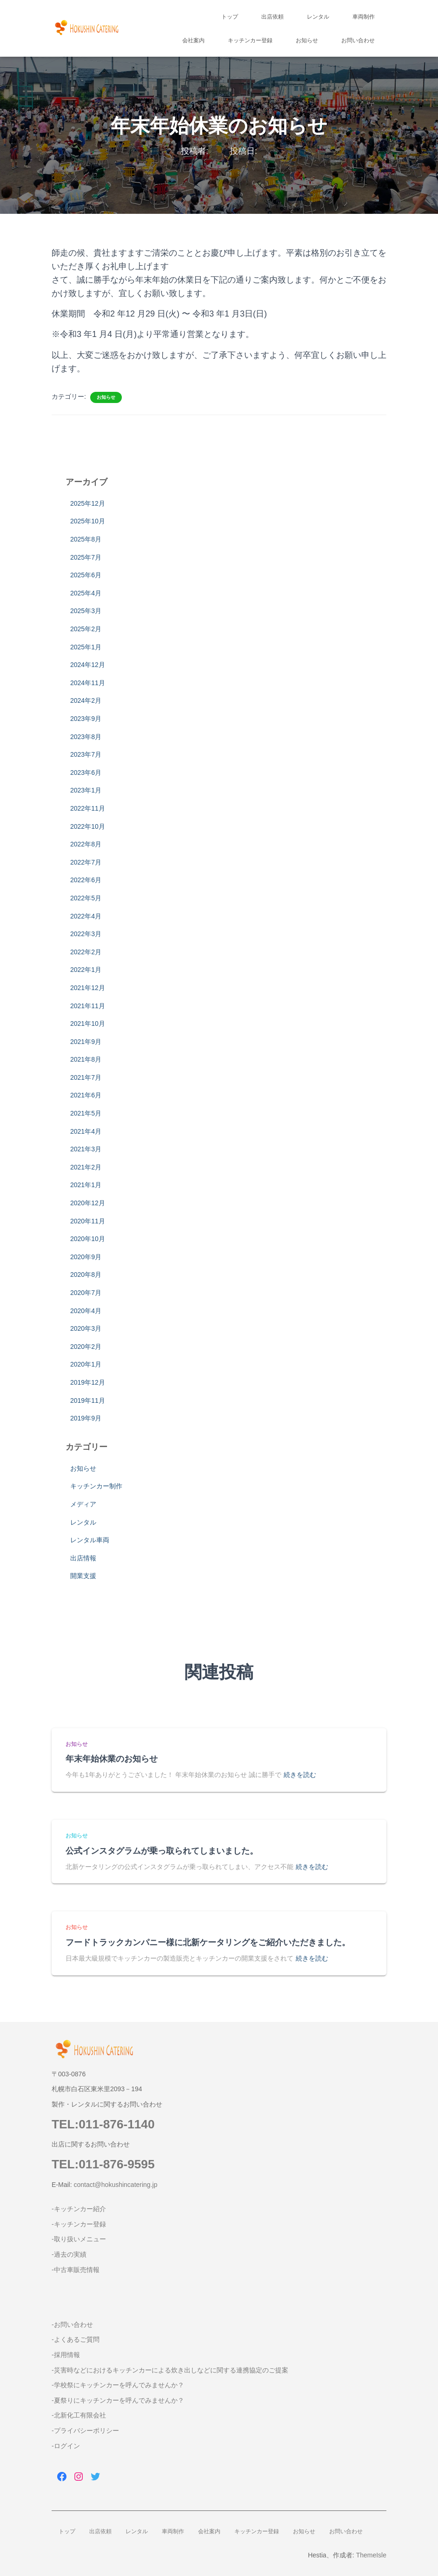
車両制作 (363, 16)
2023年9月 (85, 718)
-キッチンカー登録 (79, 2224)
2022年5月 (85, 898)
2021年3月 (85, 1149)
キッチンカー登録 (250, 40)
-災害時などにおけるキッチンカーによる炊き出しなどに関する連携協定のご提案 (170, 2370)
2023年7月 (85, 754)
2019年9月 (85, 1418)
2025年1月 (85, 647)
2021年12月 (87, 987)
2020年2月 (85, 1346)
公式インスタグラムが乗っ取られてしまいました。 (162, 1851)
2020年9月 (85, 1257)
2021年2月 (85, 1167)
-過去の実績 (69, 2254)
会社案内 (193, 40)
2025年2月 (85, 629)
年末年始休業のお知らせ (112, 1759)
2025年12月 (87, 503)
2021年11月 (87, 1006)
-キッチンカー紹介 (79, 2209)
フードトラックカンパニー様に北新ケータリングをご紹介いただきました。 (208, 1942)
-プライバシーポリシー (85, 2430)
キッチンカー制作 (96, 1486)
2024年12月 (87, 664)
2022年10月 (87, 826)
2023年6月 (85, 772)
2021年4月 (85, 1131)
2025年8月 (85, 539)
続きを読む (300, 1774)
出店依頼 (272, 16)
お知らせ (307, 40)
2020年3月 (85, 1328)
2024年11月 (87, 683)
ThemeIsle (371, 2555)
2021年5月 (85, 1113)
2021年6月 (85, 1095)
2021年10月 (87, 1023)
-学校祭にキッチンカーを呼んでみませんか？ (118, 2385)
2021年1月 (85, 1185)
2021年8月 (85, 1059)
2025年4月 (85, 593)
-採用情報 (66, 2354)
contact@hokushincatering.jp (115, 2184)
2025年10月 (87, 521)
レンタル (318, 16)
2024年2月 (85, 700)
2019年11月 (87, 1400)
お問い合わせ (358, 40)
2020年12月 (87, 1203)
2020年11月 (87, 1221)
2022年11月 (87, 808)
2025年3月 (85, 610)
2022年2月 (85, 952)
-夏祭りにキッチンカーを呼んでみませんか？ (118, 2400)
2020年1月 (85, 1364)
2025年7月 (85, 557)
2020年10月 (87, 1238)
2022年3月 (85, 934)
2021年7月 (85, 1077)
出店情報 (83, 1558)
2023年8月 (85, 736)
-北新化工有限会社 (79, 2415)
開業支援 (83, 1575)
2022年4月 (85, 916)
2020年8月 (85, 1274)
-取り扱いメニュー (79, 2239)
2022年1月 (85, 969)
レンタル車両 (89, 1540)
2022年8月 (85, 844)
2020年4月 (85, 1310)
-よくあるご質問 (76, 2339)
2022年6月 (85, 880)
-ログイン (66, 2446)
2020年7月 (85, 1292)
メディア (83, 1504)
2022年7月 (85, 862)
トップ (229, 16)
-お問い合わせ (72, 2324)
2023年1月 (85, 790)
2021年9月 (85, 1041)
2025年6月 (85, 575)
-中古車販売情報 (76, 2269)
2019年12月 (87, 1382)
